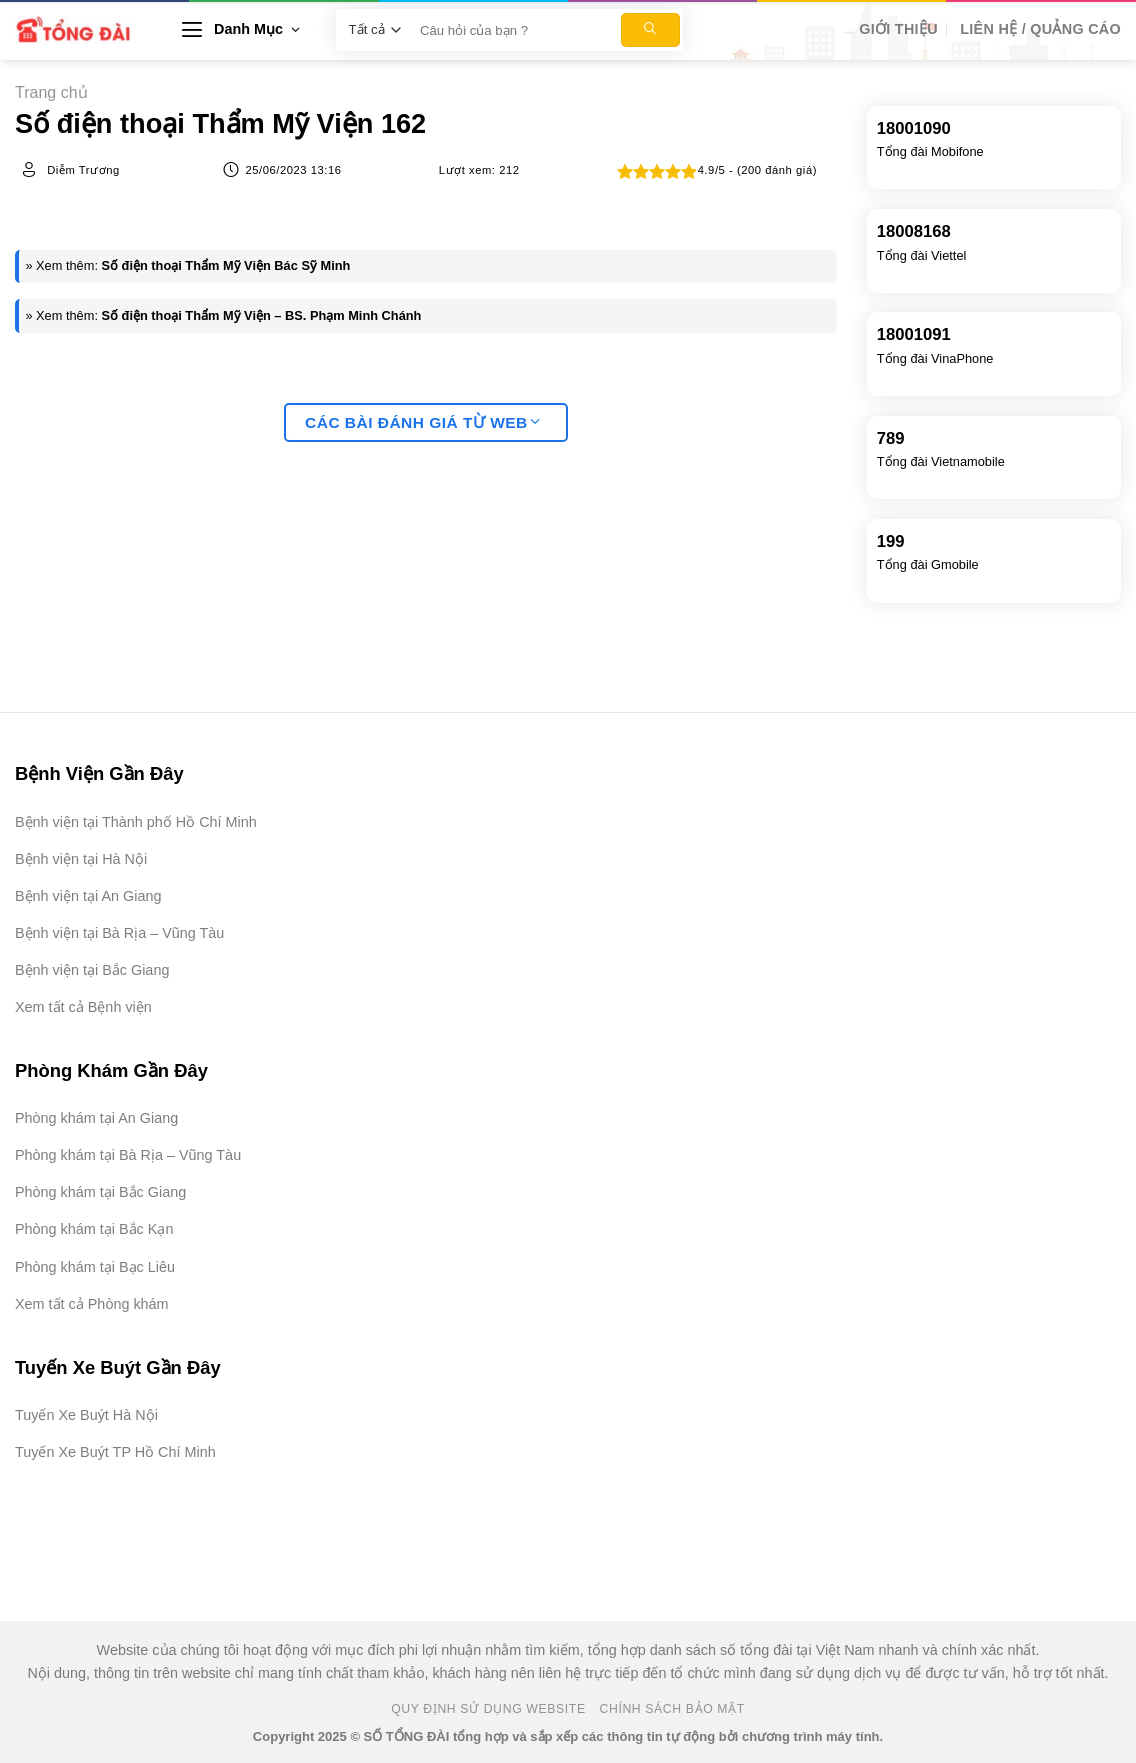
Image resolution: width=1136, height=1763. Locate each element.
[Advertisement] (1036, 1463)
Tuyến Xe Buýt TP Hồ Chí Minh (115, 1452)
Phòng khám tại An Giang (96, 1118)
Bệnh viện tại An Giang (88, 896)
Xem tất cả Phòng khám (92, 1304)
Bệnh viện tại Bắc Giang (92, 970)
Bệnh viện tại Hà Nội (81, 859)
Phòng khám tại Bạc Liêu (95, 1267)
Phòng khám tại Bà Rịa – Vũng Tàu (128, 1155)
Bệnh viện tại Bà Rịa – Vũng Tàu (119, 933)
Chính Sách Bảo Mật (672, 1709)
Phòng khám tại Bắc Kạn (94, 1229)
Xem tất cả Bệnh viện (83, 1007)
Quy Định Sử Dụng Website (488, 1709)
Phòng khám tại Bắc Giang (100, 1192)
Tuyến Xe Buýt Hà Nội (86, 1415)
